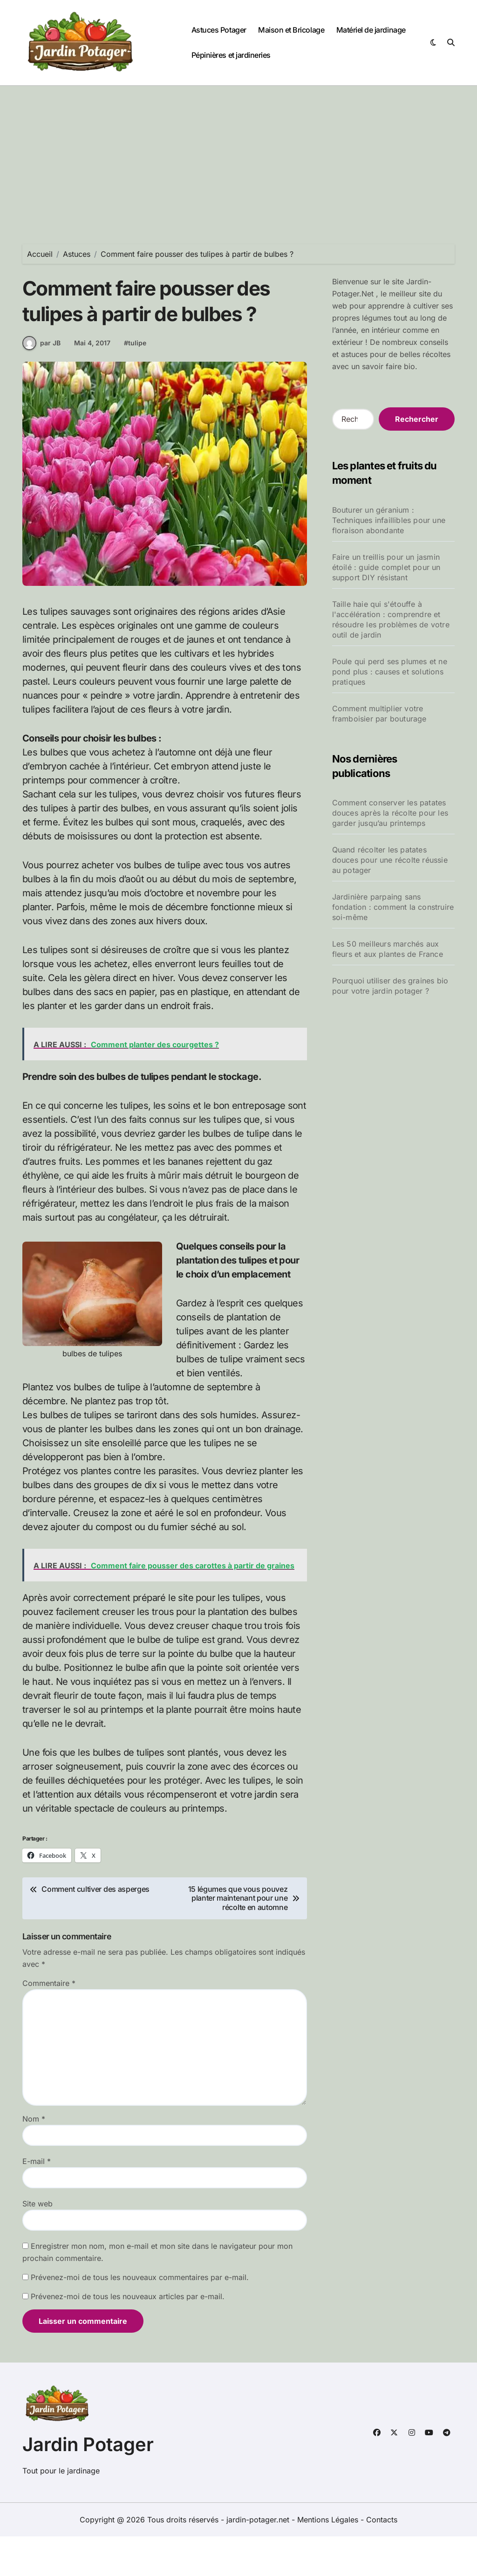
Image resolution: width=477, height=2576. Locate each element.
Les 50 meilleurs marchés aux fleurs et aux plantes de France (387, 949)
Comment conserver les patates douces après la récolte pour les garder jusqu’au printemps (390, 813)
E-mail (36, 2200)
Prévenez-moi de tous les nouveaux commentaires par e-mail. (140, 2317)
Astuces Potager (218, 29)
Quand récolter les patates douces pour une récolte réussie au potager (390, 860)
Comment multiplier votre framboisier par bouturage (379, 713)
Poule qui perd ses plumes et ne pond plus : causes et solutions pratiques (389, 672)
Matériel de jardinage (371, 29)
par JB (41, 383)
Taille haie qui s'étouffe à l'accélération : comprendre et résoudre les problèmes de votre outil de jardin (391, 619)
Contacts (381, 2559)
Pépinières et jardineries (231, 55)
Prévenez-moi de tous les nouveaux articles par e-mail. (128, 2336)
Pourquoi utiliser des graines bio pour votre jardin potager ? (390, 986)
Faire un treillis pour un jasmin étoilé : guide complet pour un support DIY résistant (386, 567)
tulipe (137, 382)
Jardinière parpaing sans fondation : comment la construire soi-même (393, 907)
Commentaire (48, 2022)
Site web (37, 2243)
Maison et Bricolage (291, 29)
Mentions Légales (329, 2559)
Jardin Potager (88, 2484)
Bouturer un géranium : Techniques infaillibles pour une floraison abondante (388, 520)
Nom (33, 2158)
